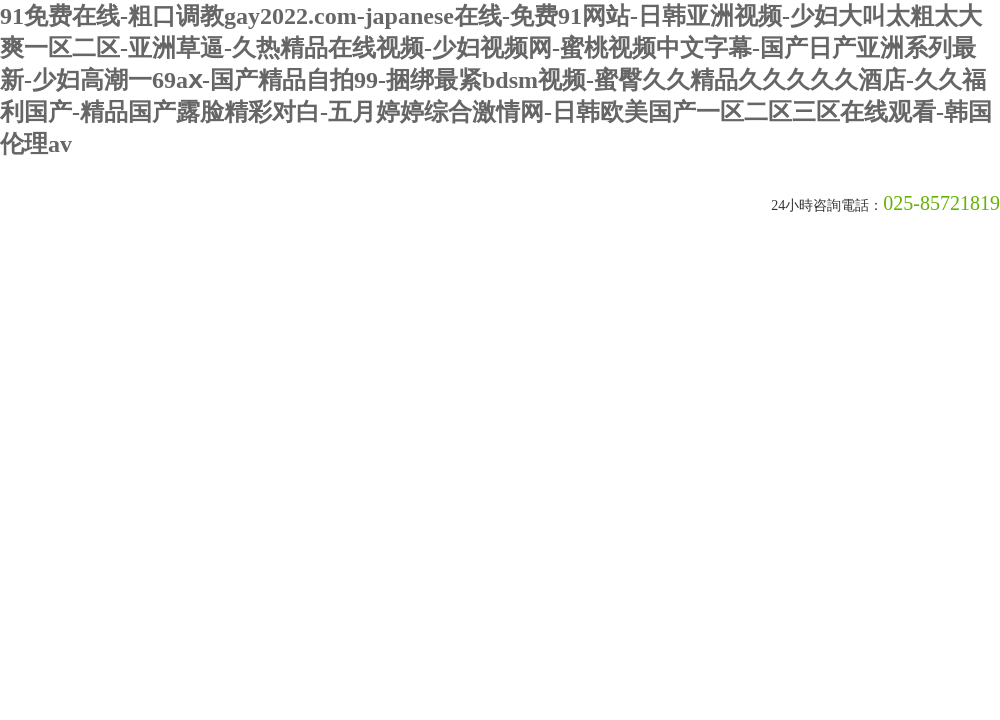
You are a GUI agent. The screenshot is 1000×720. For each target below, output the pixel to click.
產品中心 (382, 278)
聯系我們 (682, 278)
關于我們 (82, 278)
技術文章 (282, 278)
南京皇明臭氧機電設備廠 (245, 205)
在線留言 (582, 278)
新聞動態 (182, 278)
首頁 (11, 276)
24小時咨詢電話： (827, 205)
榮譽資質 (482, 278)
